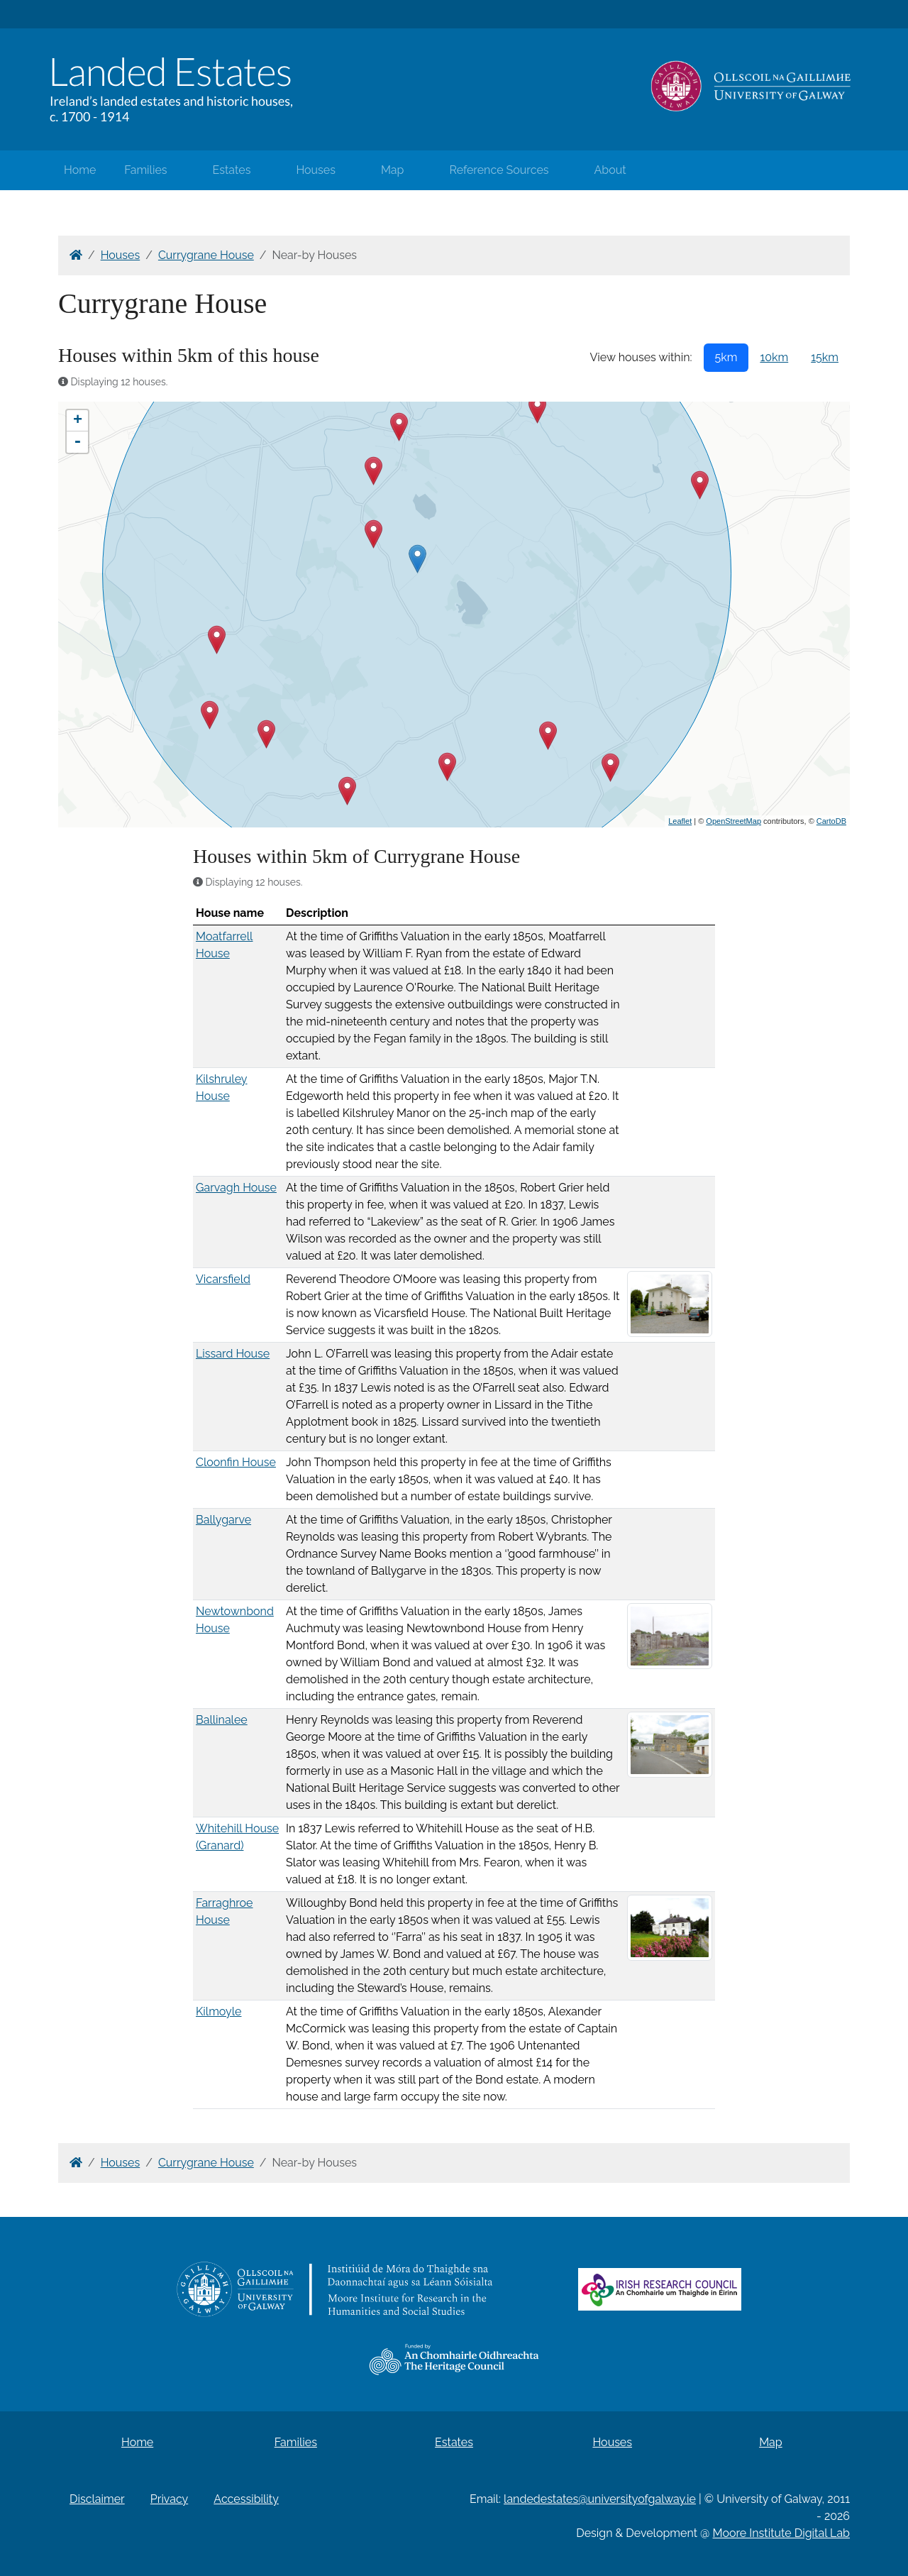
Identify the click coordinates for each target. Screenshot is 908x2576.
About (610, 170)
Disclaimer (97, 2499)
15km (824, 357)
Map (392, 170)
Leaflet (680, 821)
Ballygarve (223, 1519)
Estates (232, 170)
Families (145, 170)
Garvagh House (236, 1187)
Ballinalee (222, 1720)
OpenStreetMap (733, 821)
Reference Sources (498, 170)
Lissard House (233, 1353)
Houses (316, 170)
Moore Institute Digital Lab (781, 2533)
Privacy (169, 2499)
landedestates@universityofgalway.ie (600, 2499)
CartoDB (831, 821)
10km (774, 357)
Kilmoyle (218, 2011)
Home (80, 170)
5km (726, 357)
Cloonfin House (236, 1462)
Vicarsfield (223, 1279)
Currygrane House (206, 255)
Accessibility (246, 2499)
